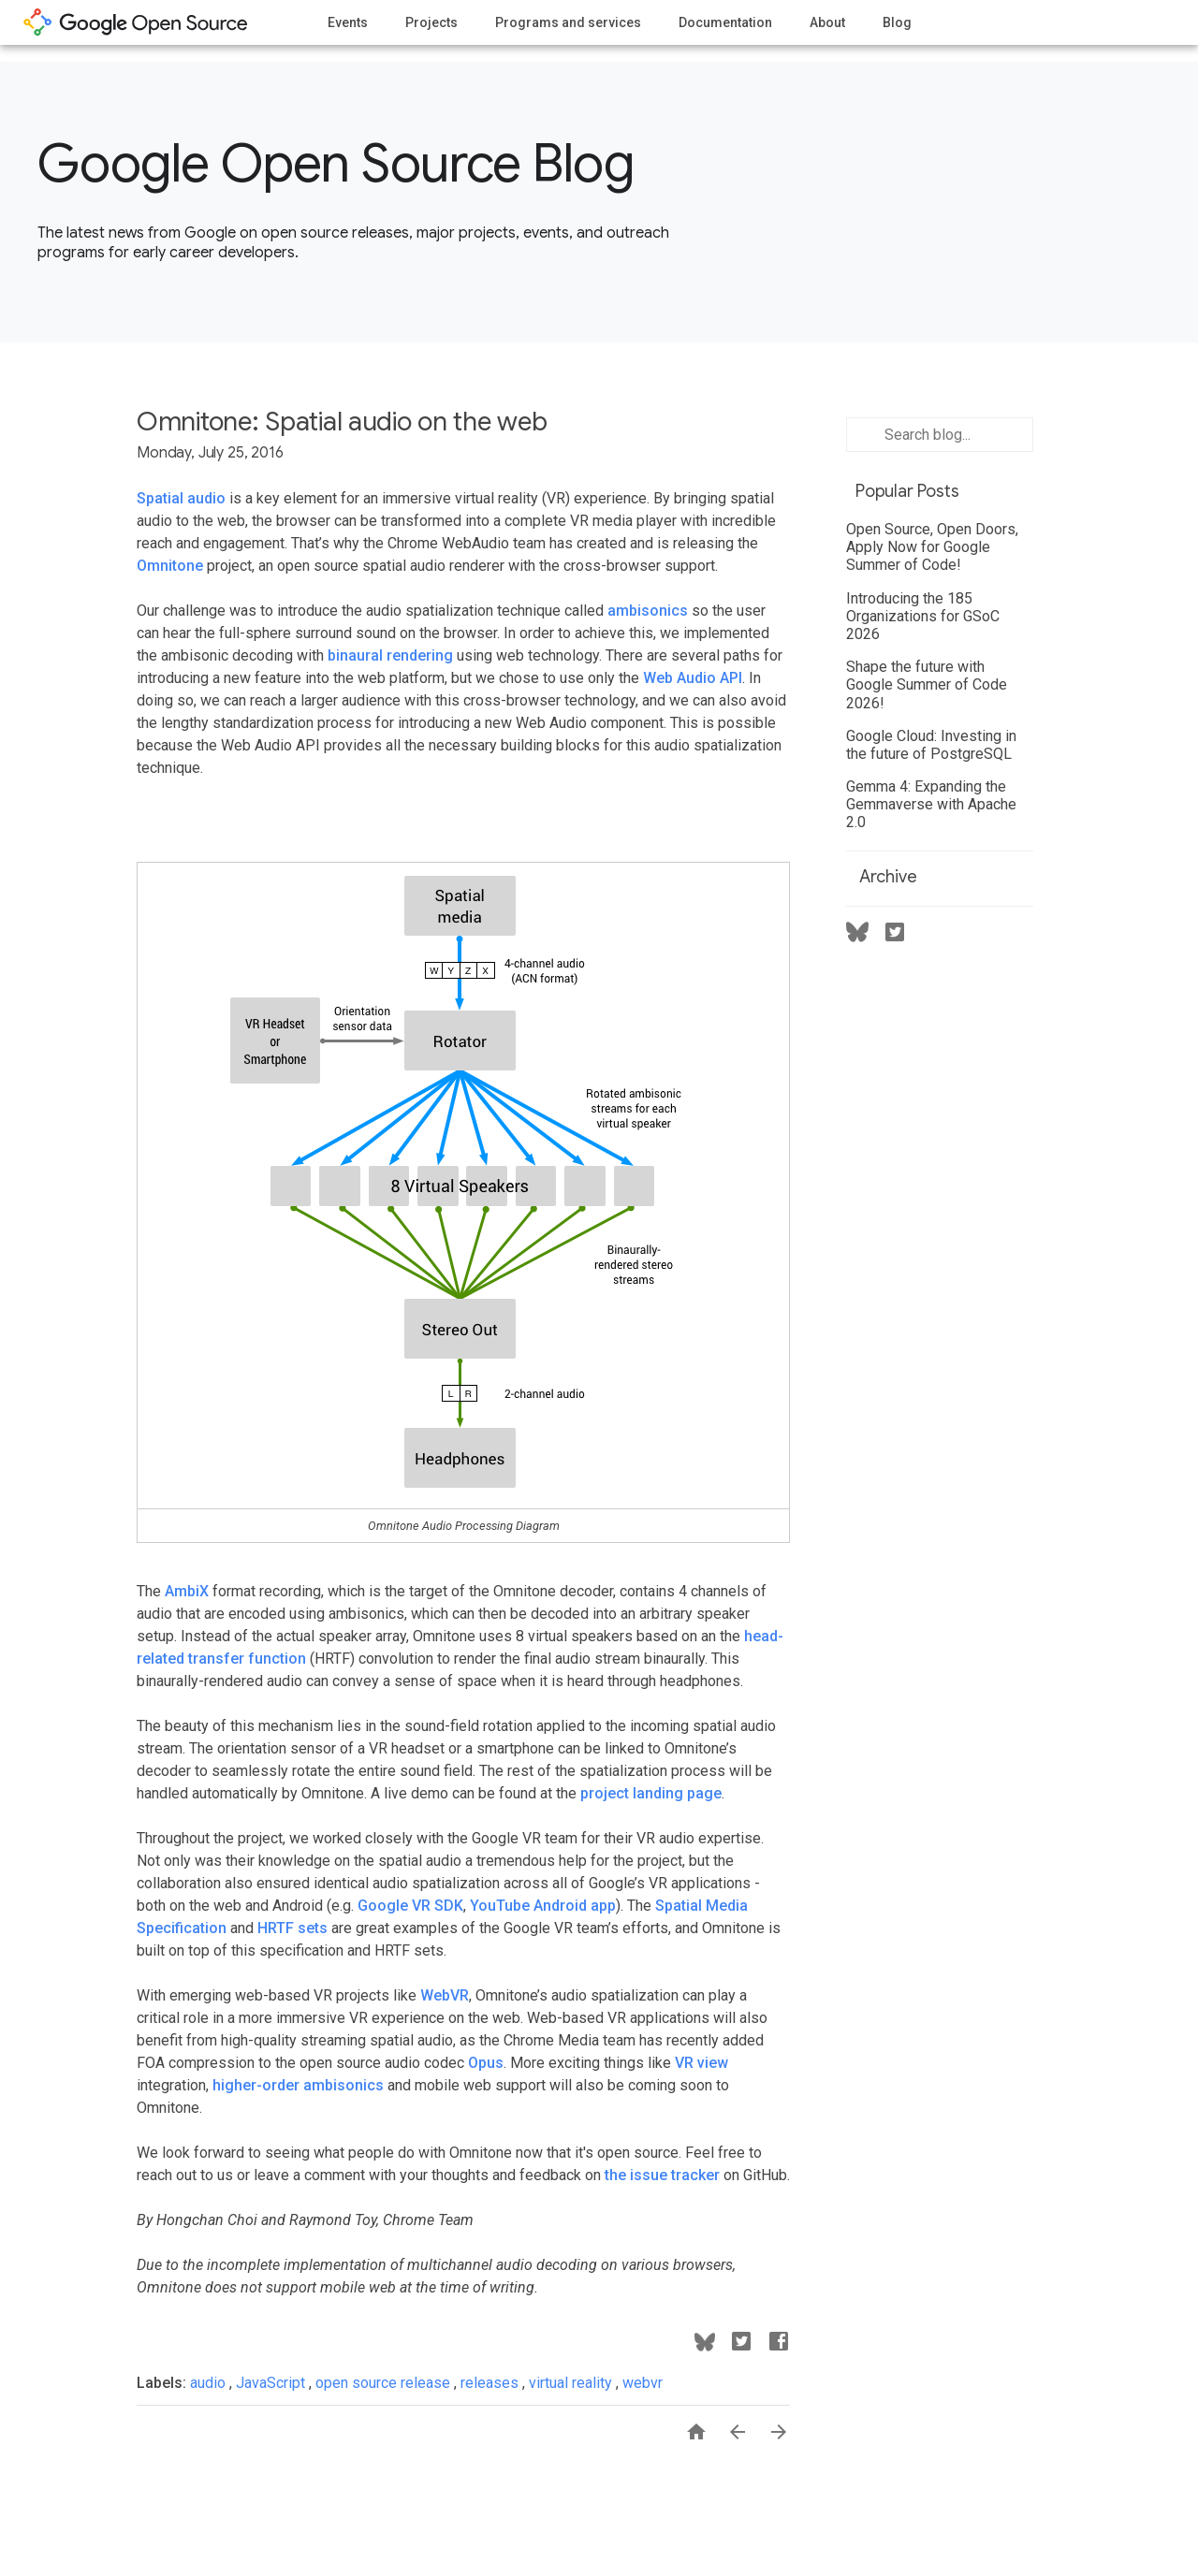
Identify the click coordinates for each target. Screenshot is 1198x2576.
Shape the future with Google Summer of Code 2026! (926, 684)
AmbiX (187, 1591)
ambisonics (647, 610)
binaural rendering (390, 655)
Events (348, 22)
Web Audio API (692, 678)
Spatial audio (181, 498)
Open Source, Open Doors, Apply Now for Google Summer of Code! (932, 547)
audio (209, 2383)
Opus (486, 2063)
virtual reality (572, 2383)
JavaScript (272, 2383)
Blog (897, 22)
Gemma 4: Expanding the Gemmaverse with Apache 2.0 (931, 804)
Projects (431, 22)
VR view (701, 2063)
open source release (384, 2383)
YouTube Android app (543, 1905)
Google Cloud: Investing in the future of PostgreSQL (931, 745)
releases (491, 2383)
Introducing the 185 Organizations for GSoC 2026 (923, 616)
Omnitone (170, 566)
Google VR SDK (410, 1905)
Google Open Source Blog (335, 163)
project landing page (651, 1793)
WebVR (444, 1995)
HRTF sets (292, 1928)
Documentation (725, 22)
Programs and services (568, 22)
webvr (642, 2383)
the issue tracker (662, 2175)
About (827, 22)
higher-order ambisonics (298, 2085)
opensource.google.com (135, 22)
